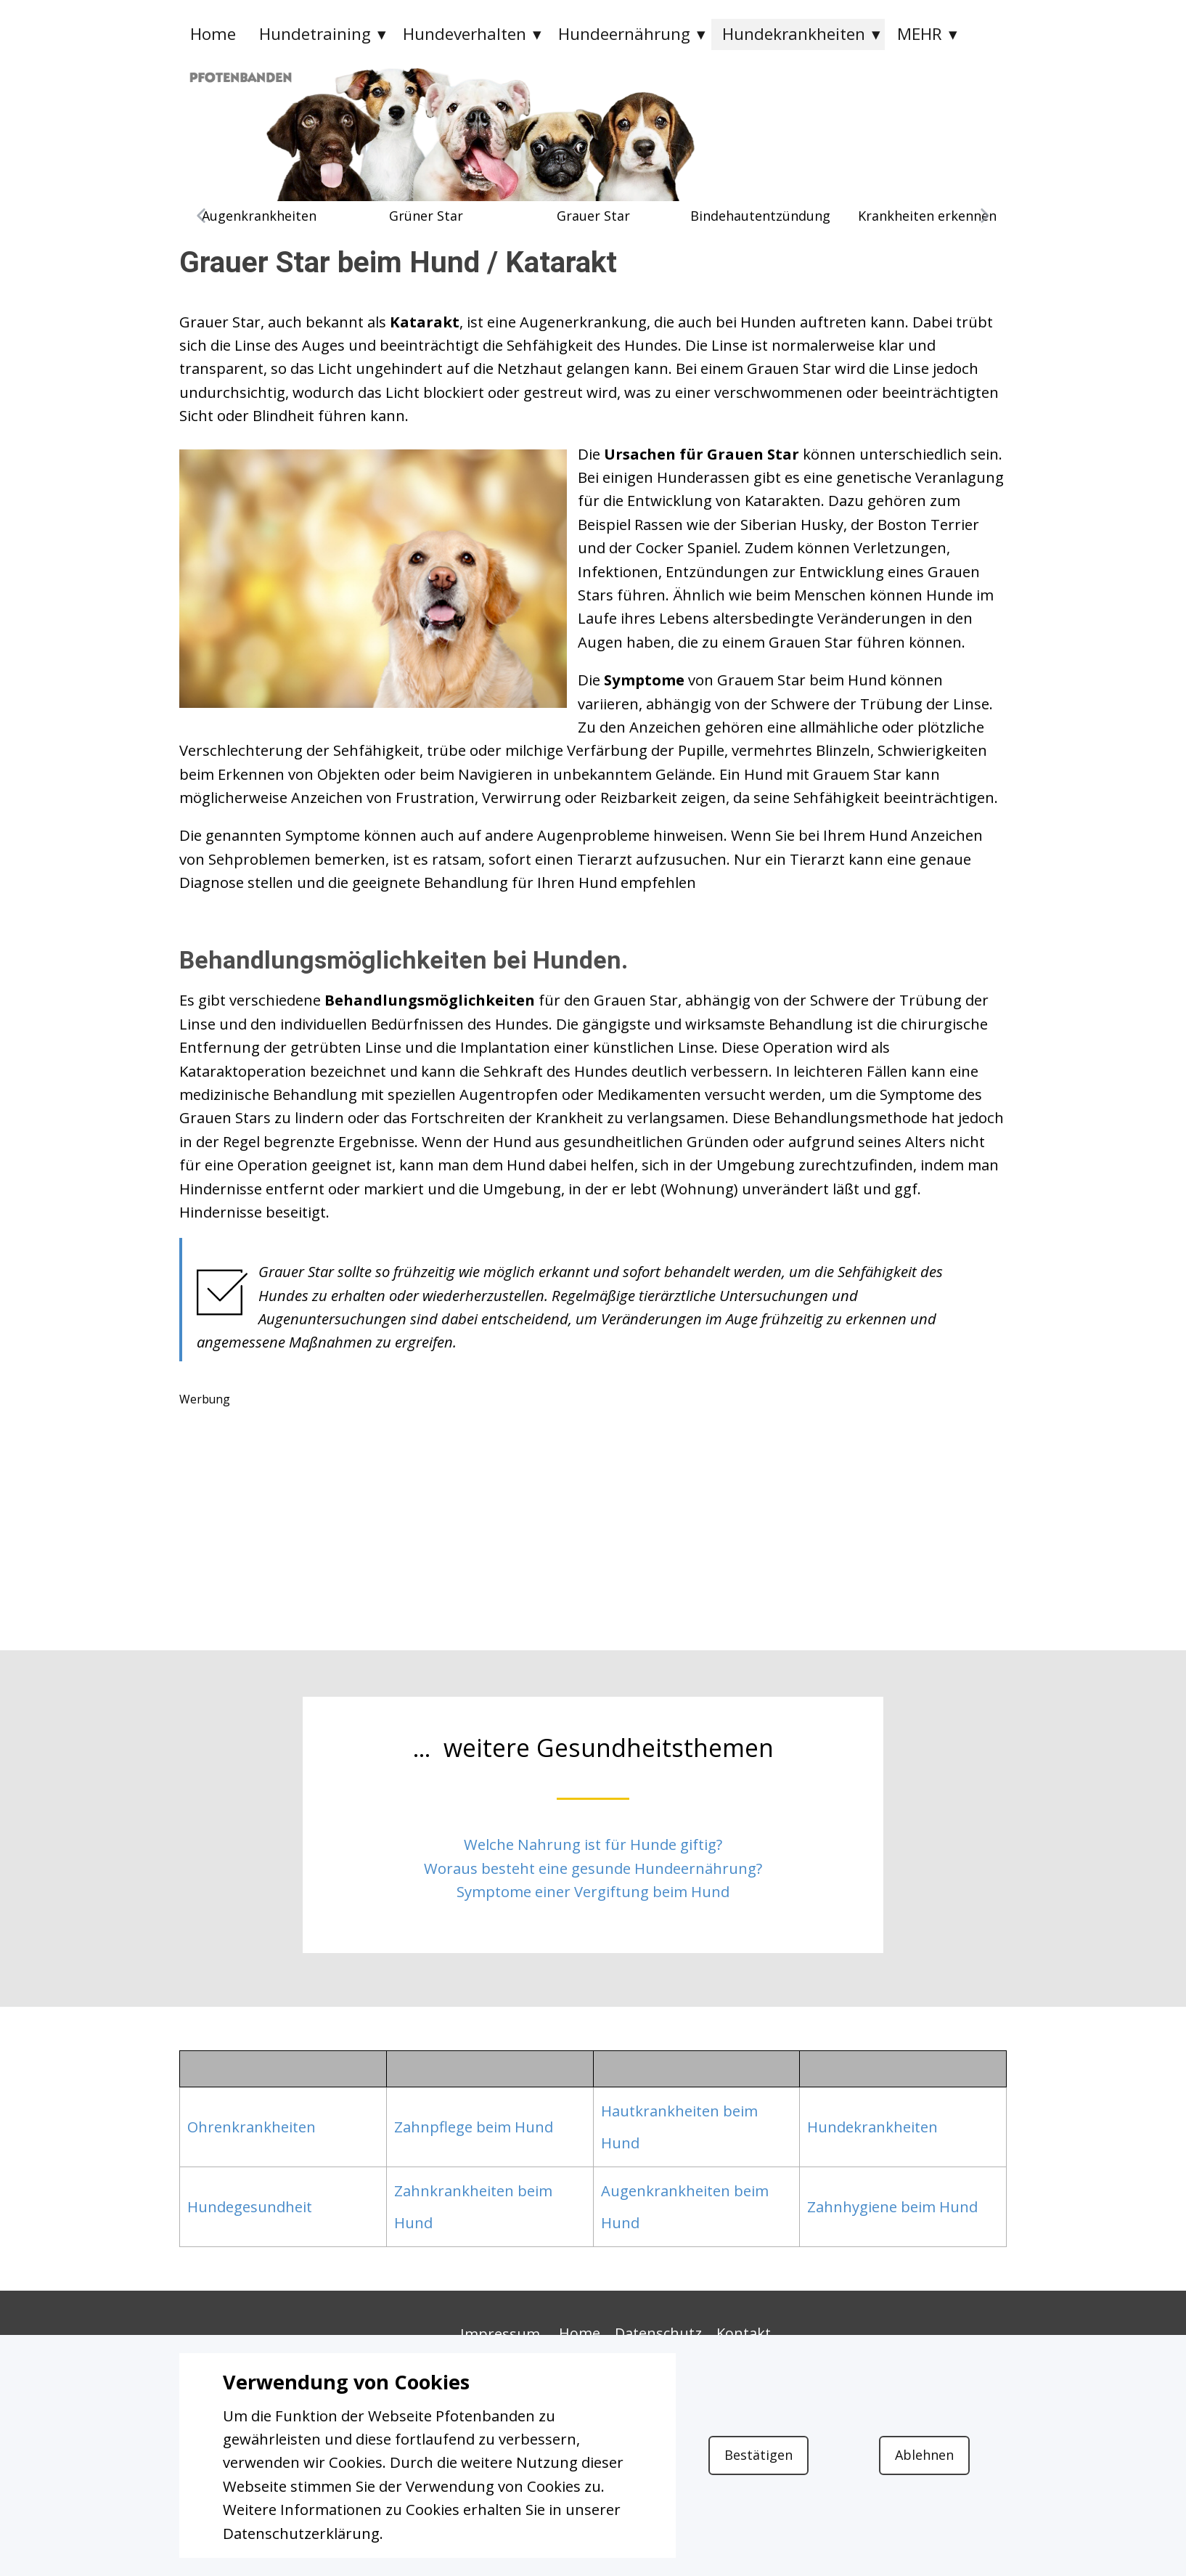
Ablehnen (924, 2454)
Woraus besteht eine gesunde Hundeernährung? (593, 1868)
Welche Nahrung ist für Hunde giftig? (593, 1844)
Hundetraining (315, 34)
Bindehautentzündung (760, 215)
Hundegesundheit (249, 2206)
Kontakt (743, 2333)
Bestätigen (758, 2454)
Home (213, 34)
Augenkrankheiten (259, 215)
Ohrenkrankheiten (251, 2126)
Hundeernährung (624, 34)
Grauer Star (593, 215)
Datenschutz (658, 2333)
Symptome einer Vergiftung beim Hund (593, 1891)
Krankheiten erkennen (927, 215)
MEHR (919, 34)
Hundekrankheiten (793, 34)
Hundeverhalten (464, 34)
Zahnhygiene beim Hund (892, 2206)
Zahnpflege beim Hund (473, 2126)
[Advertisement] (593, 1513)
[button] (201, 215)
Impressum (500, 2334)
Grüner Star (426, 215)
